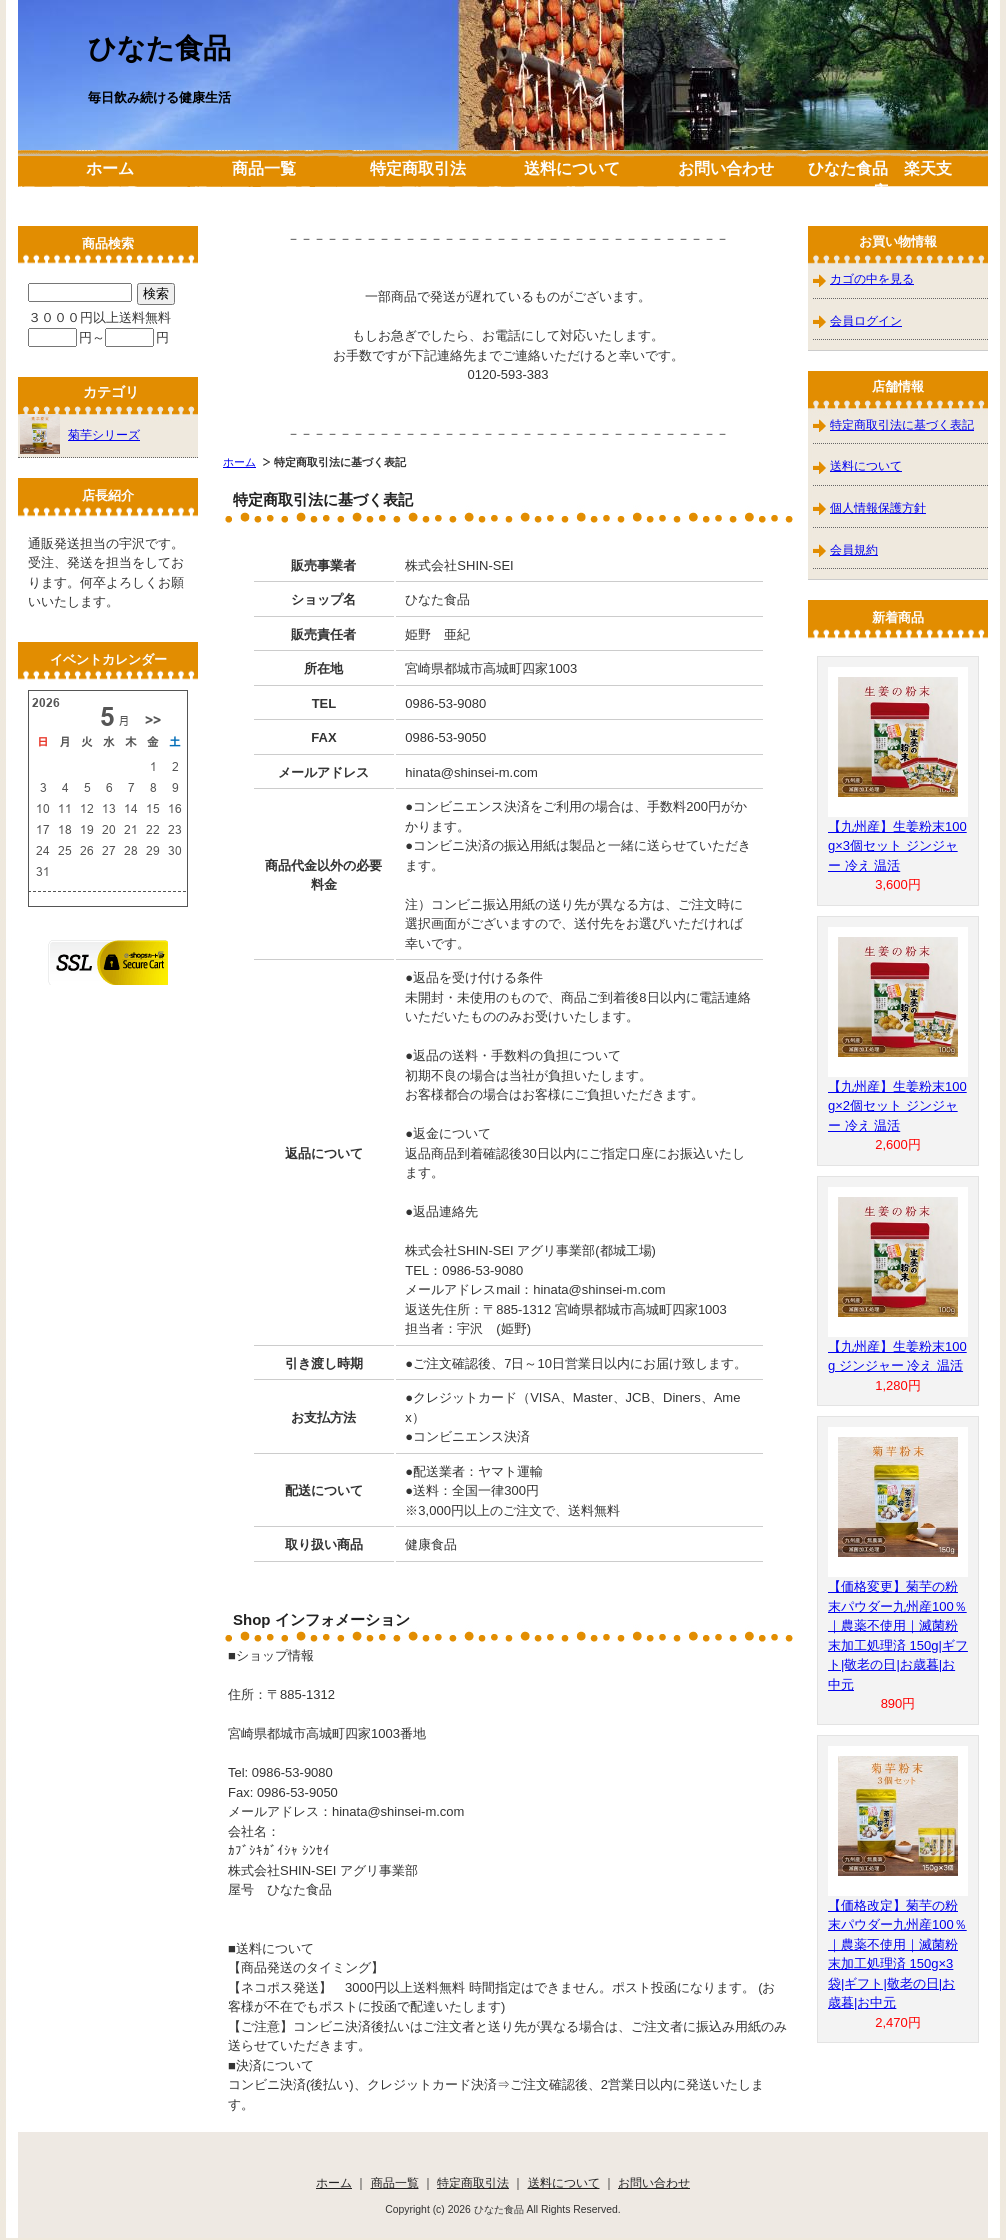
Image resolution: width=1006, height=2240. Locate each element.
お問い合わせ (726, 168)
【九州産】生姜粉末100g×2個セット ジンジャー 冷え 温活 (897, 1106)
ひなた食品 (159, 48)
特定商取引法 (418, 168)
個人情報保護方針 (878, 507)
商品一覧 (264, 168)
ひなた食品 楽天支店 (880, 180)
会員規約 (854, 549)
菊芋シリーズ (80, 434)
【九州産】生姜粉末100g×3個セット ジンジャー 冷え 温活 (897, 846)
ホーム (110, 168)
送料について (572, 168)
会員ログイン (866, 320)
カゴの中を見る (872, 278)
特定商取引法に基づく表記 (902, 424)
